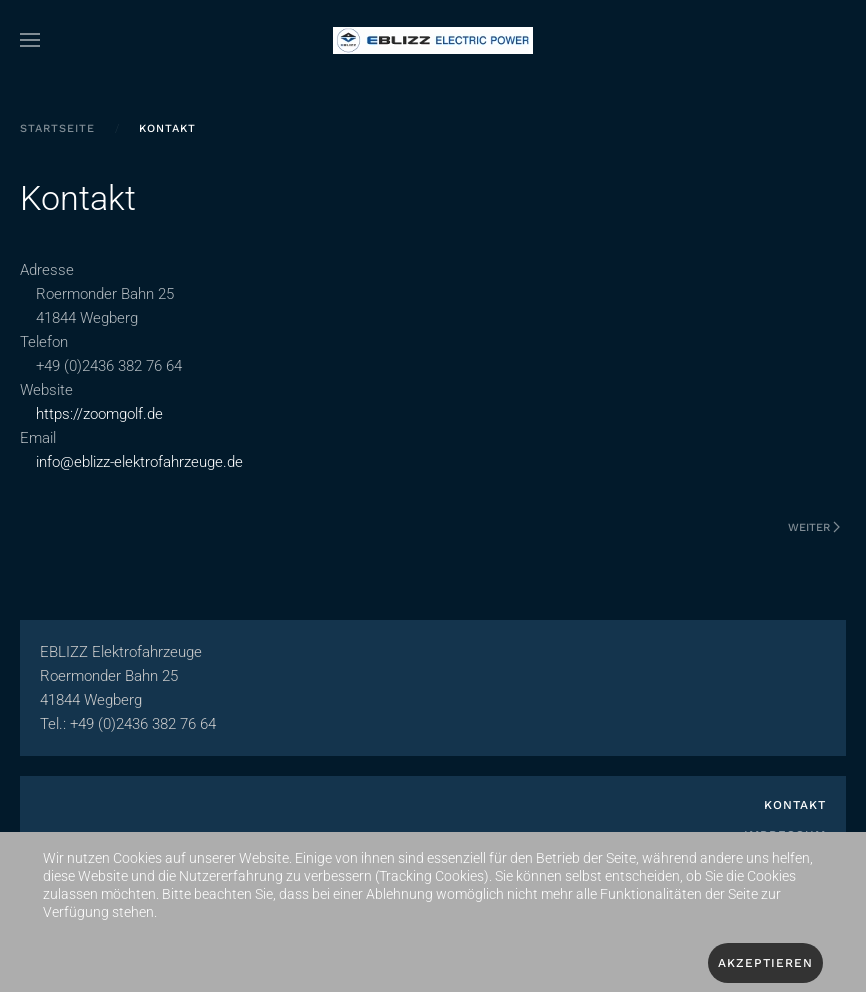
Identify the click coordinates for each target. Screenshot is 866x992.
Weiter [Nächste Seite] (814, 527)
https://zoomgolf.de (101, 414)
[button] (30, 40)
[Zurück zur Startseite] (433, 40)
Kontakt (795, 805)
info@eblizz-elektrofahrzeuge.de (139, 462)
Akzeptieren (765, 963)
